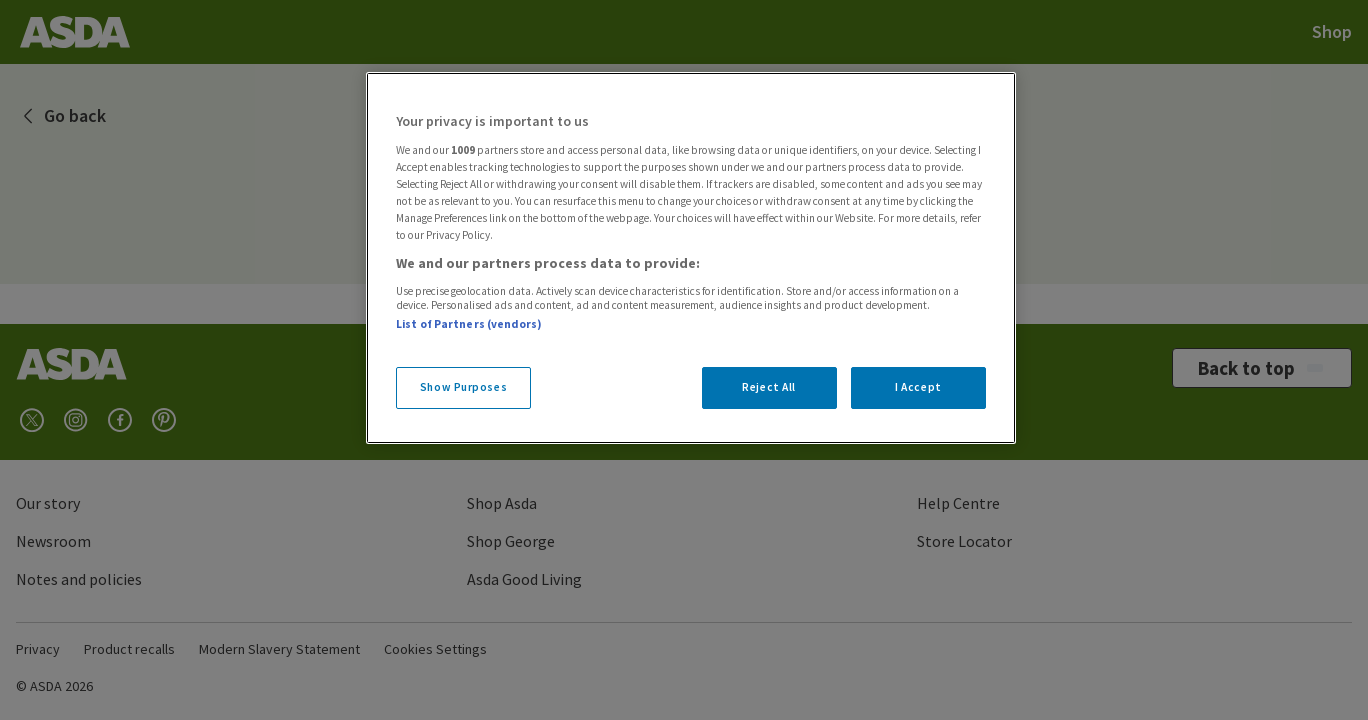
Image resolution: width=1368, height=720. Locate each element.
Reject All (769, 387)
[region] (691, 258)
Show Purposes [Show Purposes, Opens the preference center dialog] (463, 387)
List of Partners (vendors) (469, 324)
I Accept (918, 387)
